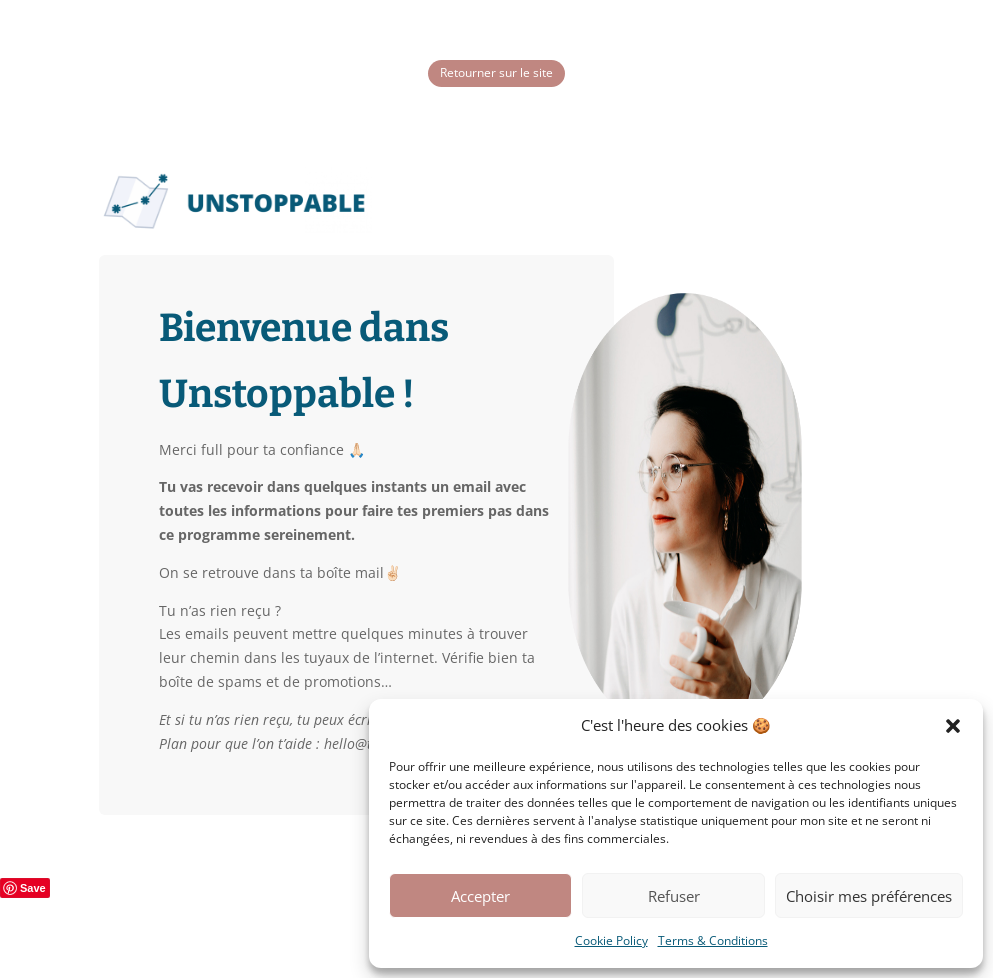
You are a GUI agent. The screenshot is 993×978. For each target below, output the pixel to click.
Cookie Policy (611, 940)
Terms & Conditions (713, 940)
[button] (953, 726)
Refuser (674, 896)
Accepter (480, 896)
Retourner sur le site (496, 72)
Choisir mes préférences (869, 896)
